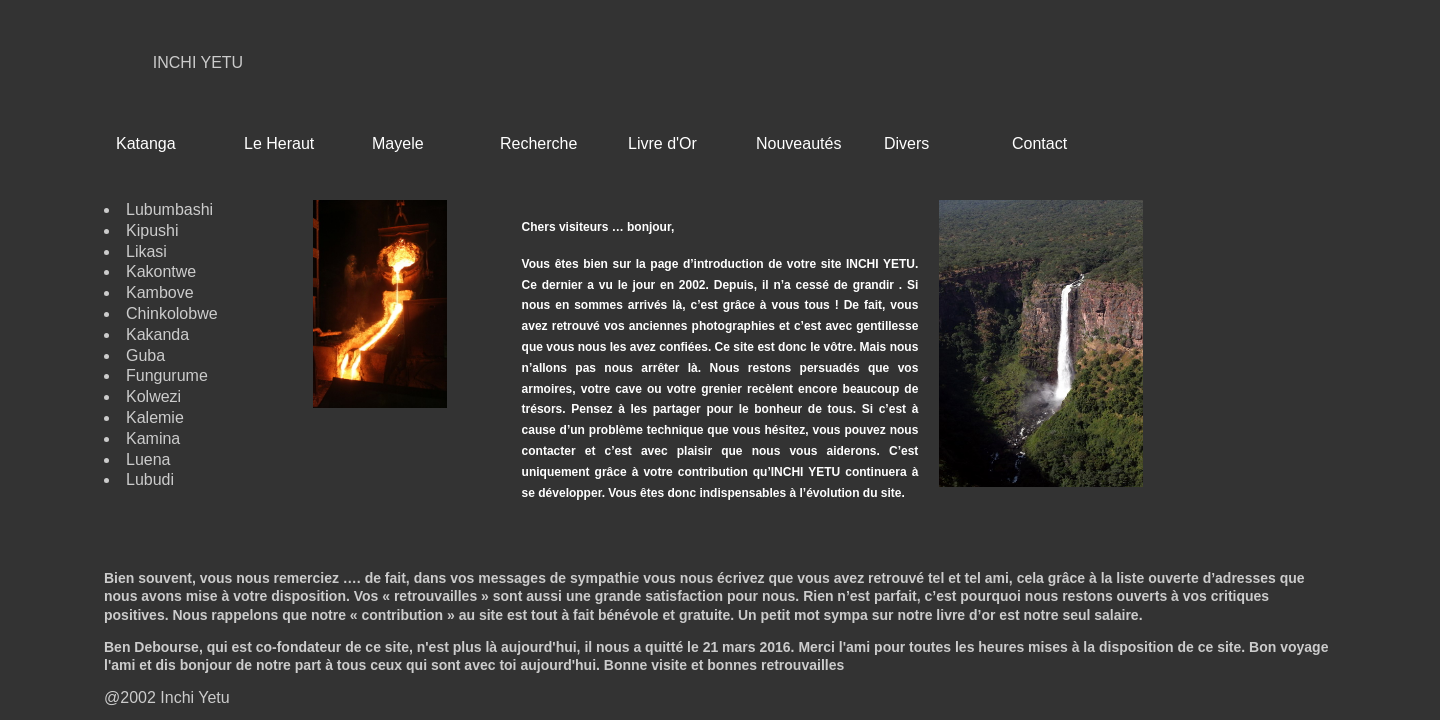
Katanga (146, 143)
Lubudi (150, 479)
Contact (1039, 143)
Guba (145, 355)
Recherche (538, 143)
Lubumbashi (169, 209)
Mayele (398, 143)
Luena (148, 459)
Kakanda (157, 334)
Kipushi (152, 230)
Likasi (146, 251)
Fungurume (167, 375)
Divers (906, 143)
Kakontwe (161, 271)
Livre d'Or (662, 143)
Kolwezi (153, 396)
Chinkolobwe (172, 313)
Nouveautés (798, 143)
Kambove (160, 292)
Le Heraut (279, 143)
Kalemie (155, 417)
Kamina (153, 438)
